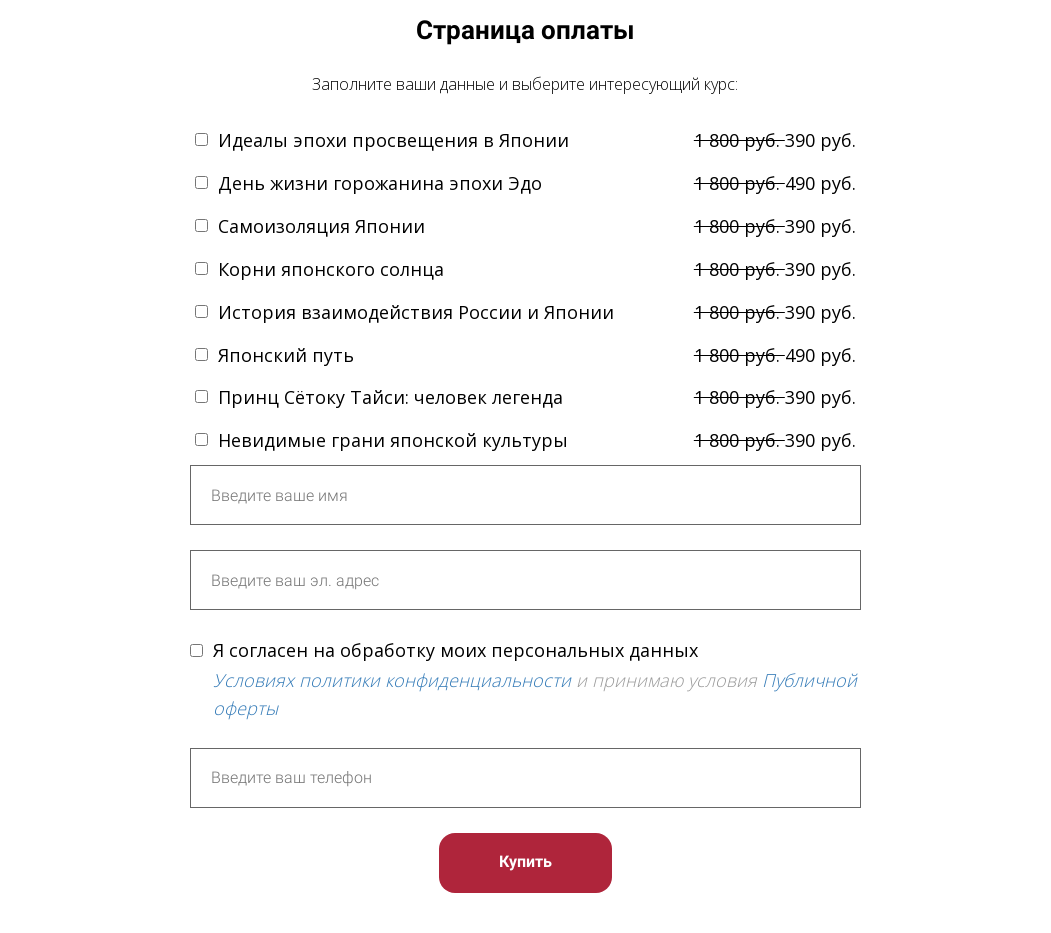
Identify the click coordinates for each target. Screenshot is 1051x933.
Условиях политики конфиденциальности (392, 680)
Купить (525, 861)
